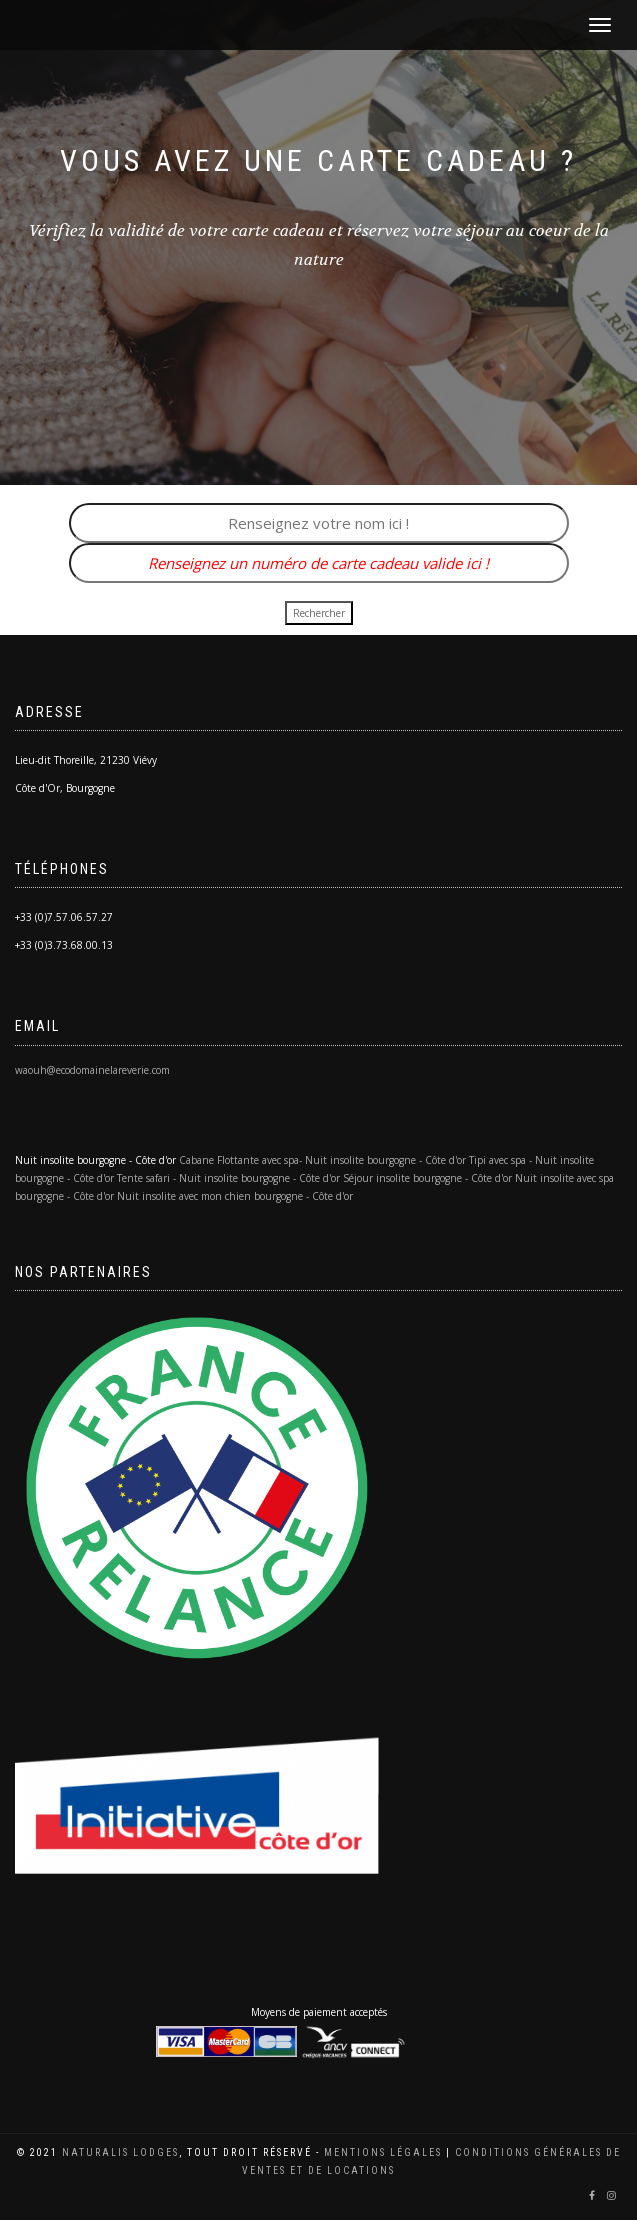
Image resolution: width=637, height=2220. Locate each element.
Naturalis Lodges (120, 2152)
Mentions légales (383, 2152)
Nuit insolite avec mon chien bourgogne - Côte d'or (235, 1196)
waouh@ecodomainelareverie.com (92, 1070)
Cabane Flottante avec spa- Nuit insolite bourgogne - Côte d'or (322, 1160)
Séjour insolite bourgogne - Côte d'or (427, 1178)
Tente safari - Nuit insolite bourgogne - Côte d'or (228, 1178)
